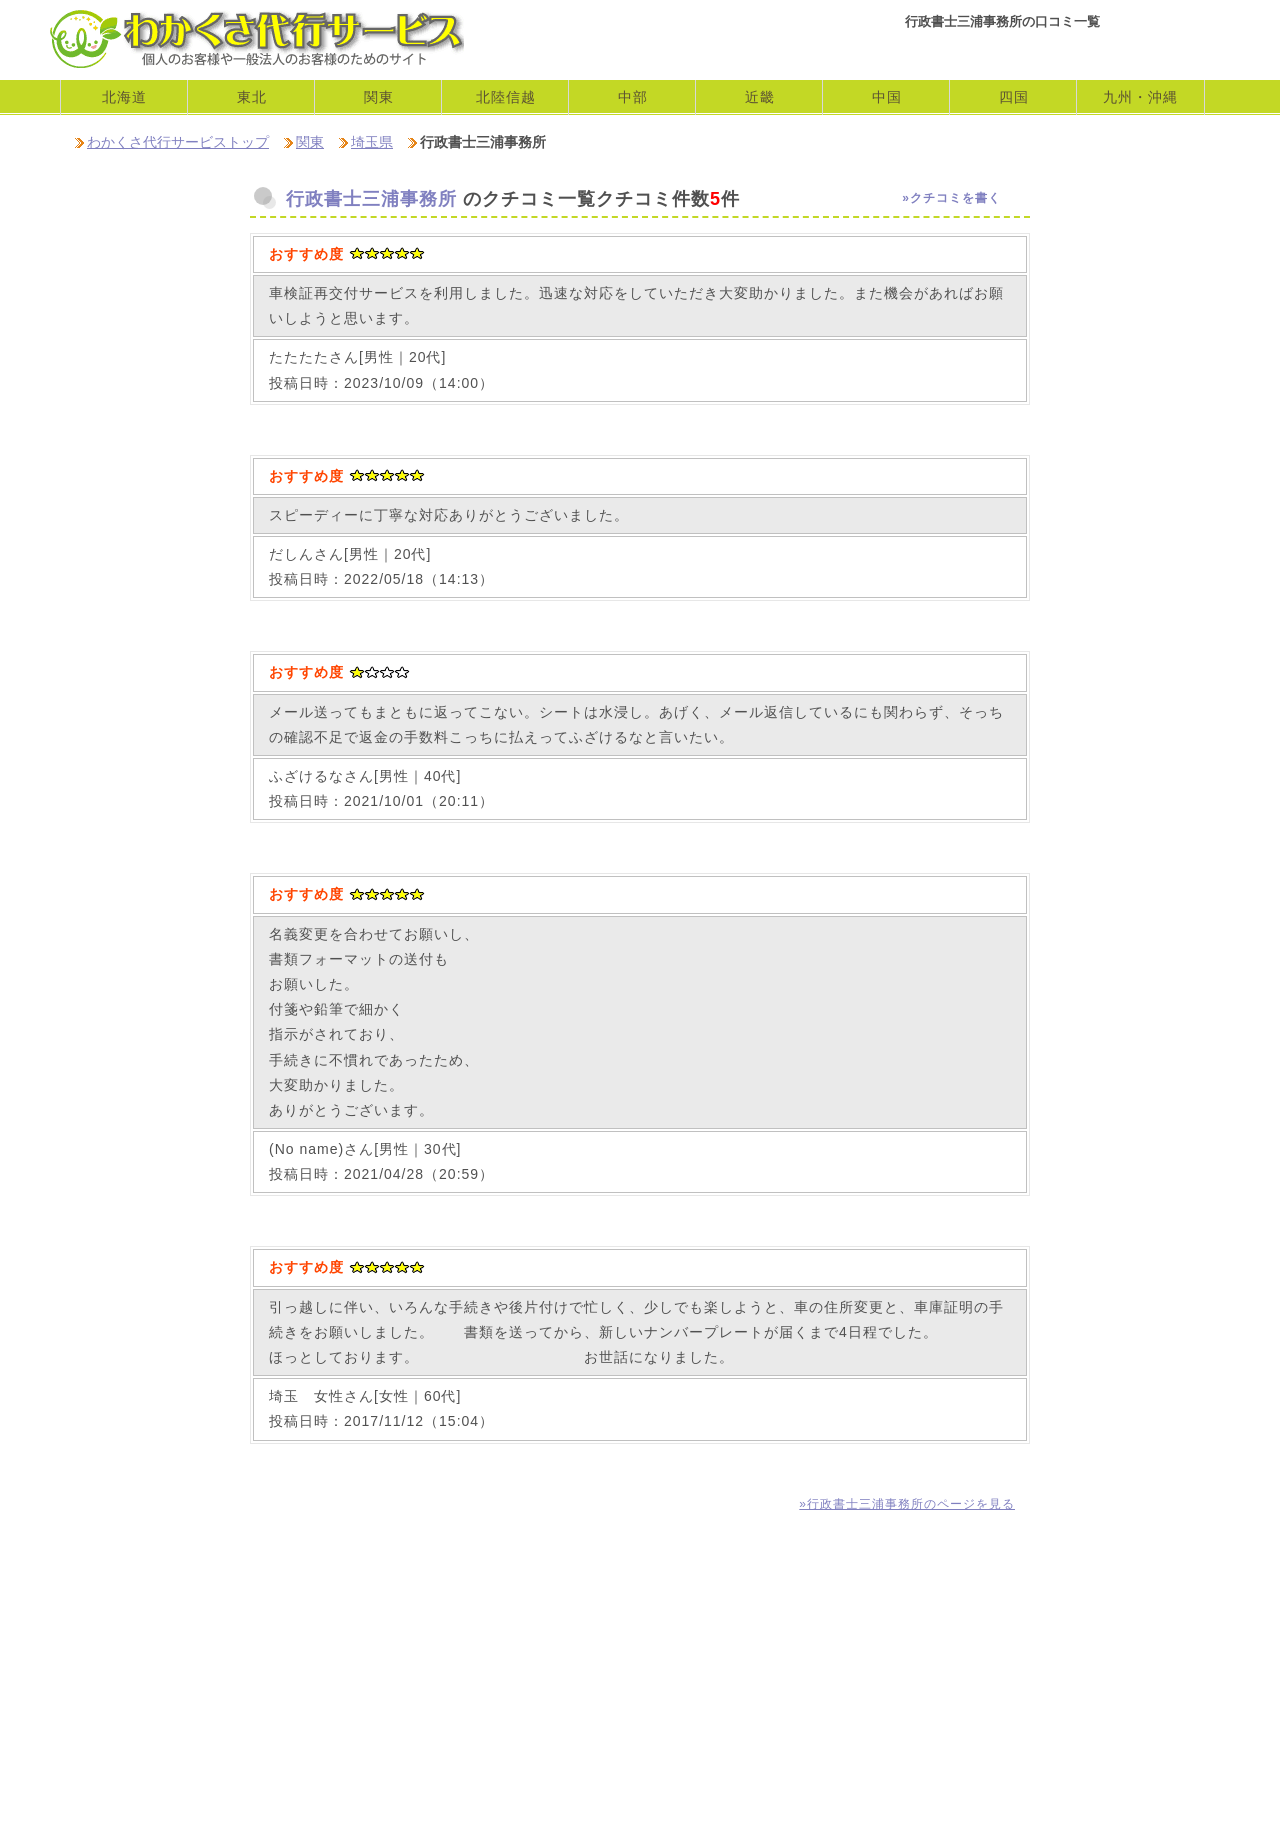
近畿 (760, 97)
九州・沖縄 (1140, 97)
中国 (887, 97)
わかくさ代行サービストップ (178, 142)
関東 (310, 142)
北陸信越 (506, 97)
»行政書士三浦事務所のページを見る (907, 1504)
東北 (252, 97)
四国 (1014, 97)
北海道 (124, 97)
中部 (633, 97)
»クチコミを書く (951, 198)
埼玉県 (372, 142)
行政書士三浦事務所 (371, 199)
